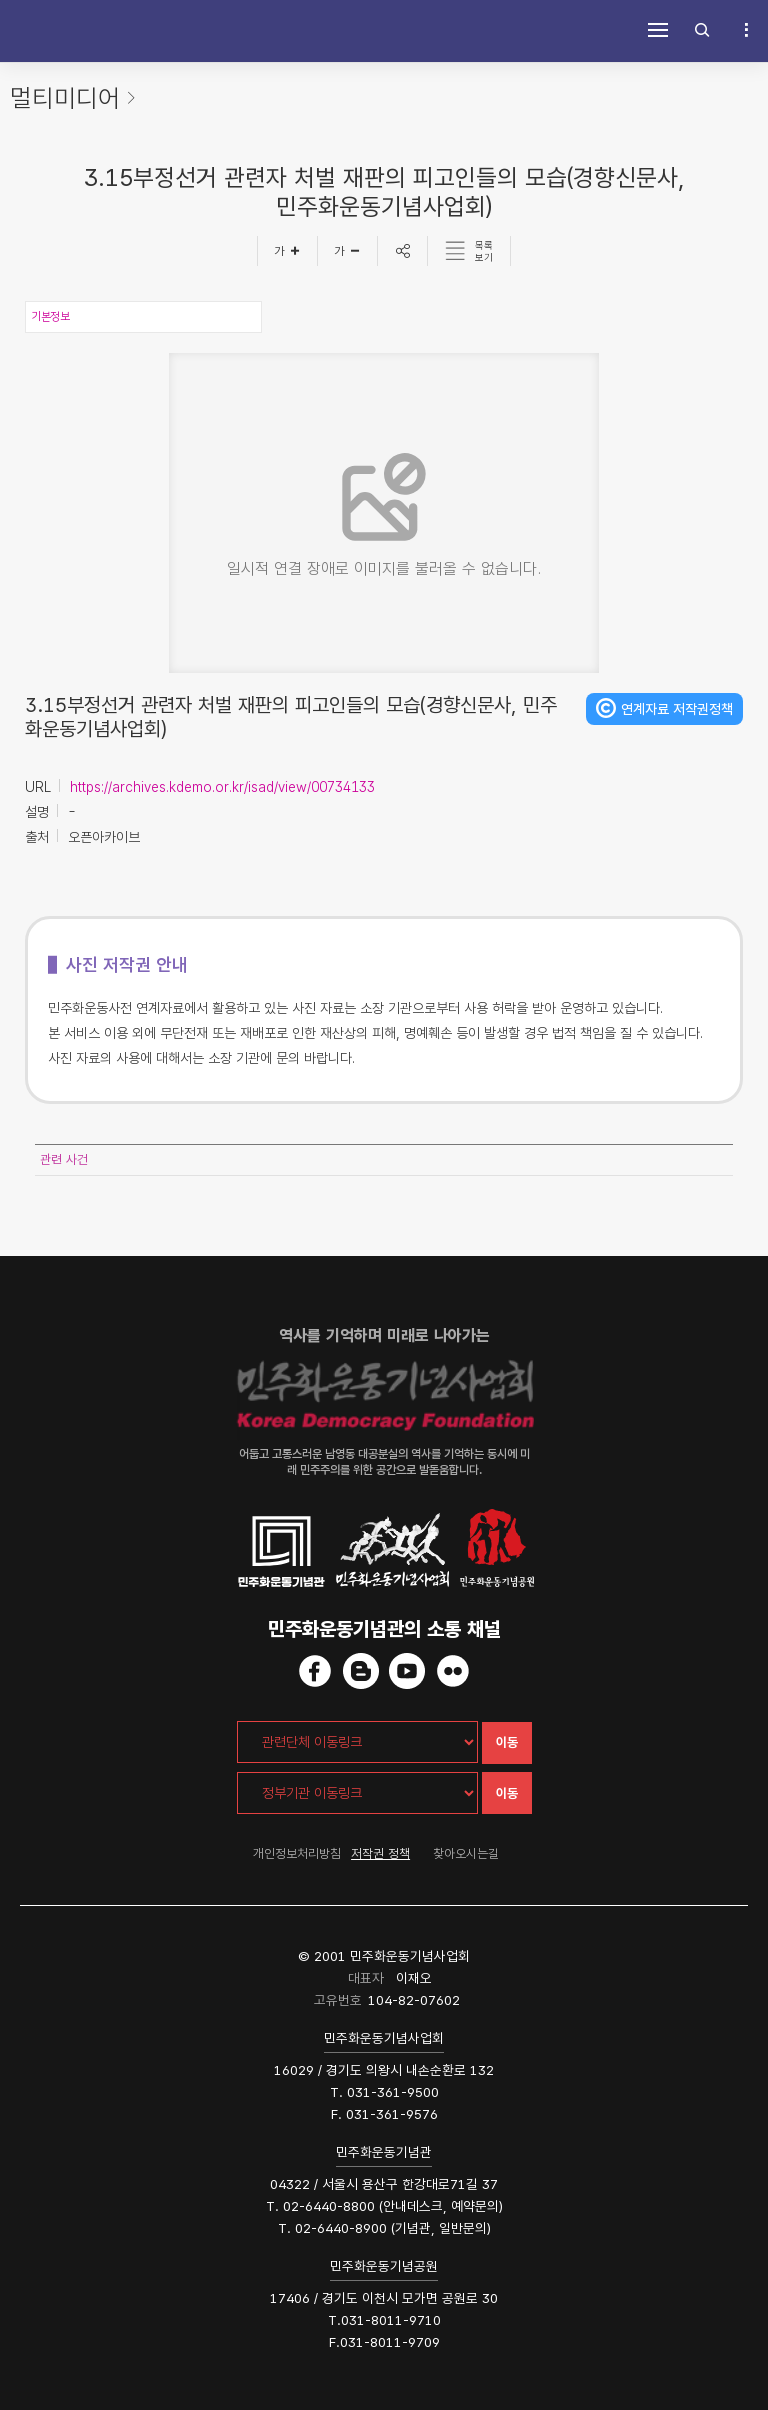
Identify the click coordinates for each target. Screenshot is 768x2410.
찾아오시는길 (466, 1853)
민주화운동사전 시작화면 (50, 30)
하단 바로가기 (0, 0)
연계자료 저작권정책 (677, 709)
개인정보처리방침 (297, 1853)
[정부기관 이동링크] (357, 1793)
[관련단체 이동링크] (357, 1742)
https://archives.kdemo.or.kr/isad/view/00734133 (222, 787)
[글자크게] (287, 251)
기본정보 (50, 317)
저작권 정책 (380, 1853)
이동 (507, 1742)
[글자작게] (348, 251)
